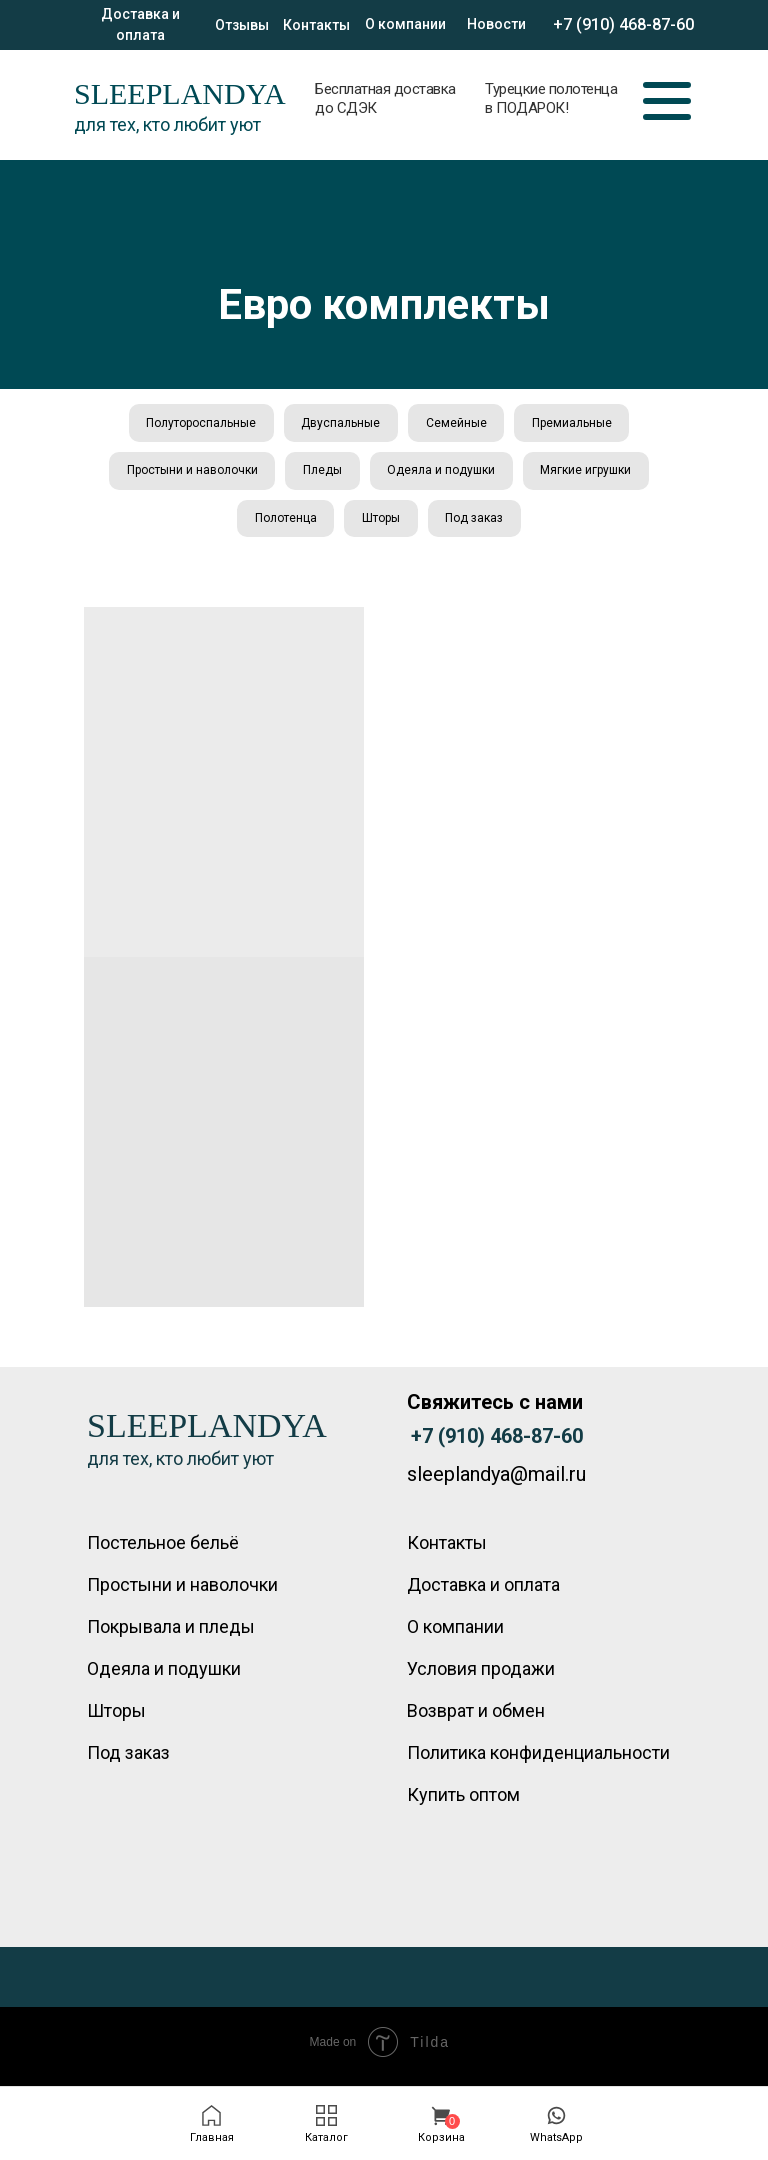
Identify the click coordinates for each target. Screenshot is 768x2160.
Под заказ (477, 525)
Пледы (321, 475)
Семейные (457, 424)
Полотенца (283, 525)
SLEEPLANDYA (180, 93)
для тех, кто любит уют (167, 124)
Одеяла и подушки (443, 475)
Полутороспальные (197, 424)
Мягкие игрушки (590, 475)
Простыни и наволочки (188, 475)
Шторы (381, 525)
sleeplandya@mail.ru (496, 1483)
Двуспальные (339, 424)
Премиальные (576, 424)
